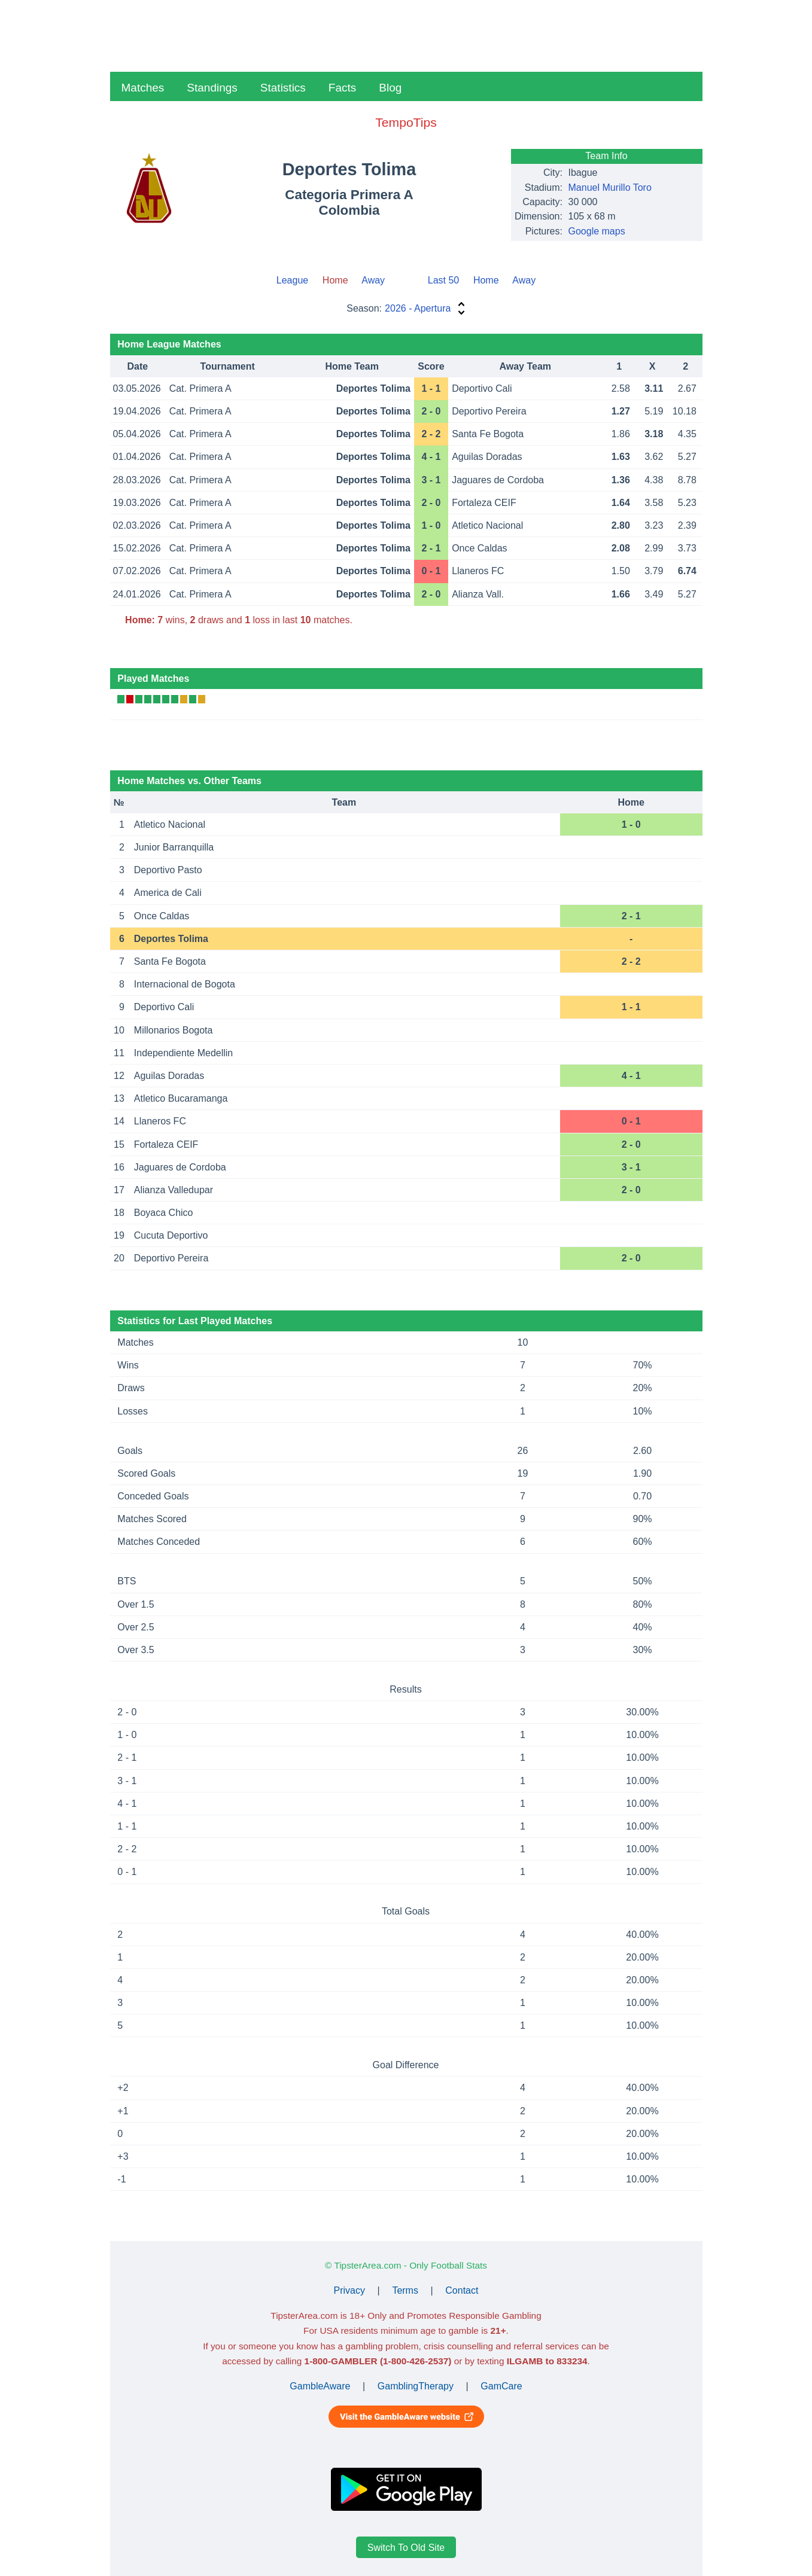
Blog (390, 87)
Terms (405, 2290)
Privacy (349, 2290)
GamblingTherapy (416, 2386)
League (292, 280)
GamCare (501, 2386)
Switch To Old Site (406, 2547)
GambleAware (320, 2386)
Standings (212, 87)
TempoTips (405, 122)
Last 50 (443, 280)
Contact (461, 2290)
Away (373, 280)
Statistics (283, 87)
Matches (143, 87)
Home (486, 280)
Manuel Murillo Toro (610, 187)
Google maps (596, 231)
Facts (342, 87)
